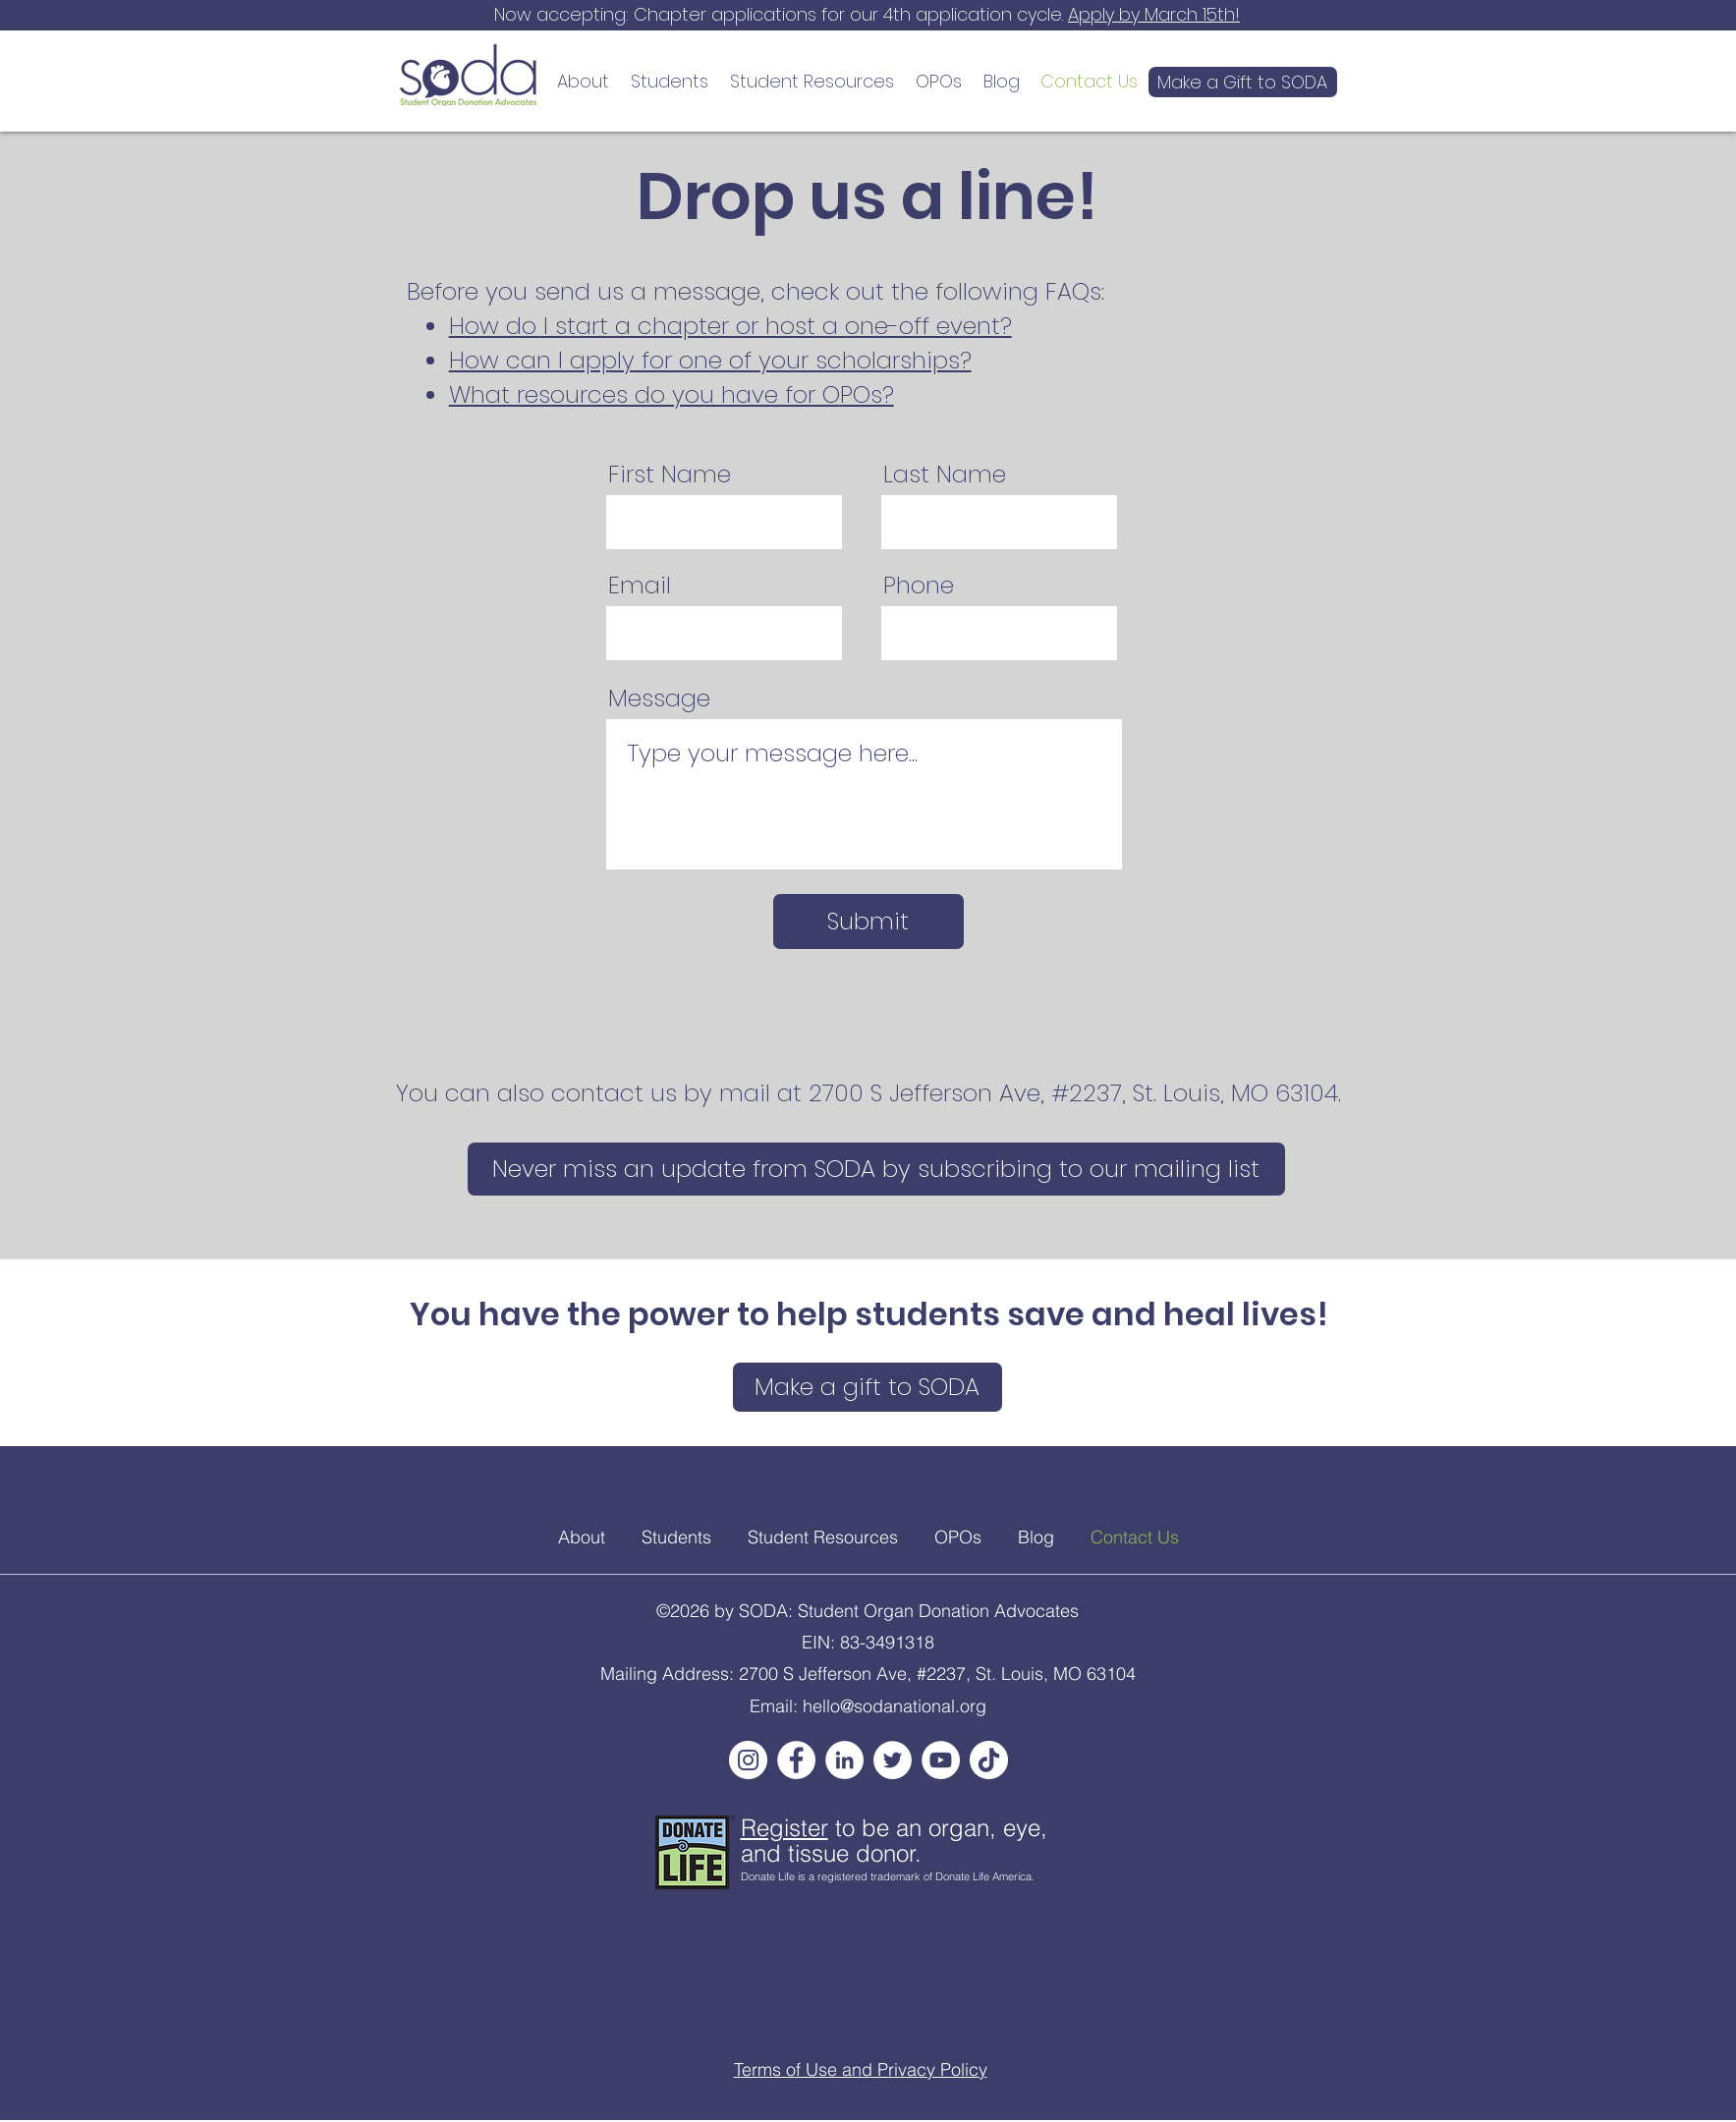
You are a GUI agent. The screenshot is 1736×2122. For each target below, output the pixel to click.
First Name (669, 474)
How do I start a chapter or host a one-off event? (730, 325)
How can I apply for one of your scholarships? (710, 360)
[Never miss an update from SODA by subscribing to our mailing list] (876, 1169)
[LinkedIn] (844, 1760)
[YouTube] (941, 1760)
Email (639, 585)
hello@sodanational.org (894, 1706)
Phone (918, 585)
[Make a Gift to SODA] (1242, 82)
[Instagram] (748, 1760)
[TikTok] (989, 1760)
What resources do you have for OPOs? (671, 394)
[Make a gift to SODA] (867, 1387)
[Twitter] (892, 1760)
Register (784, 1828)
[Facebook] (796, 1760)
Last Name (944, 474)
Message (659, 698)
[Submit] (868, 921)
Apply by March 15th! (1154, 14)
